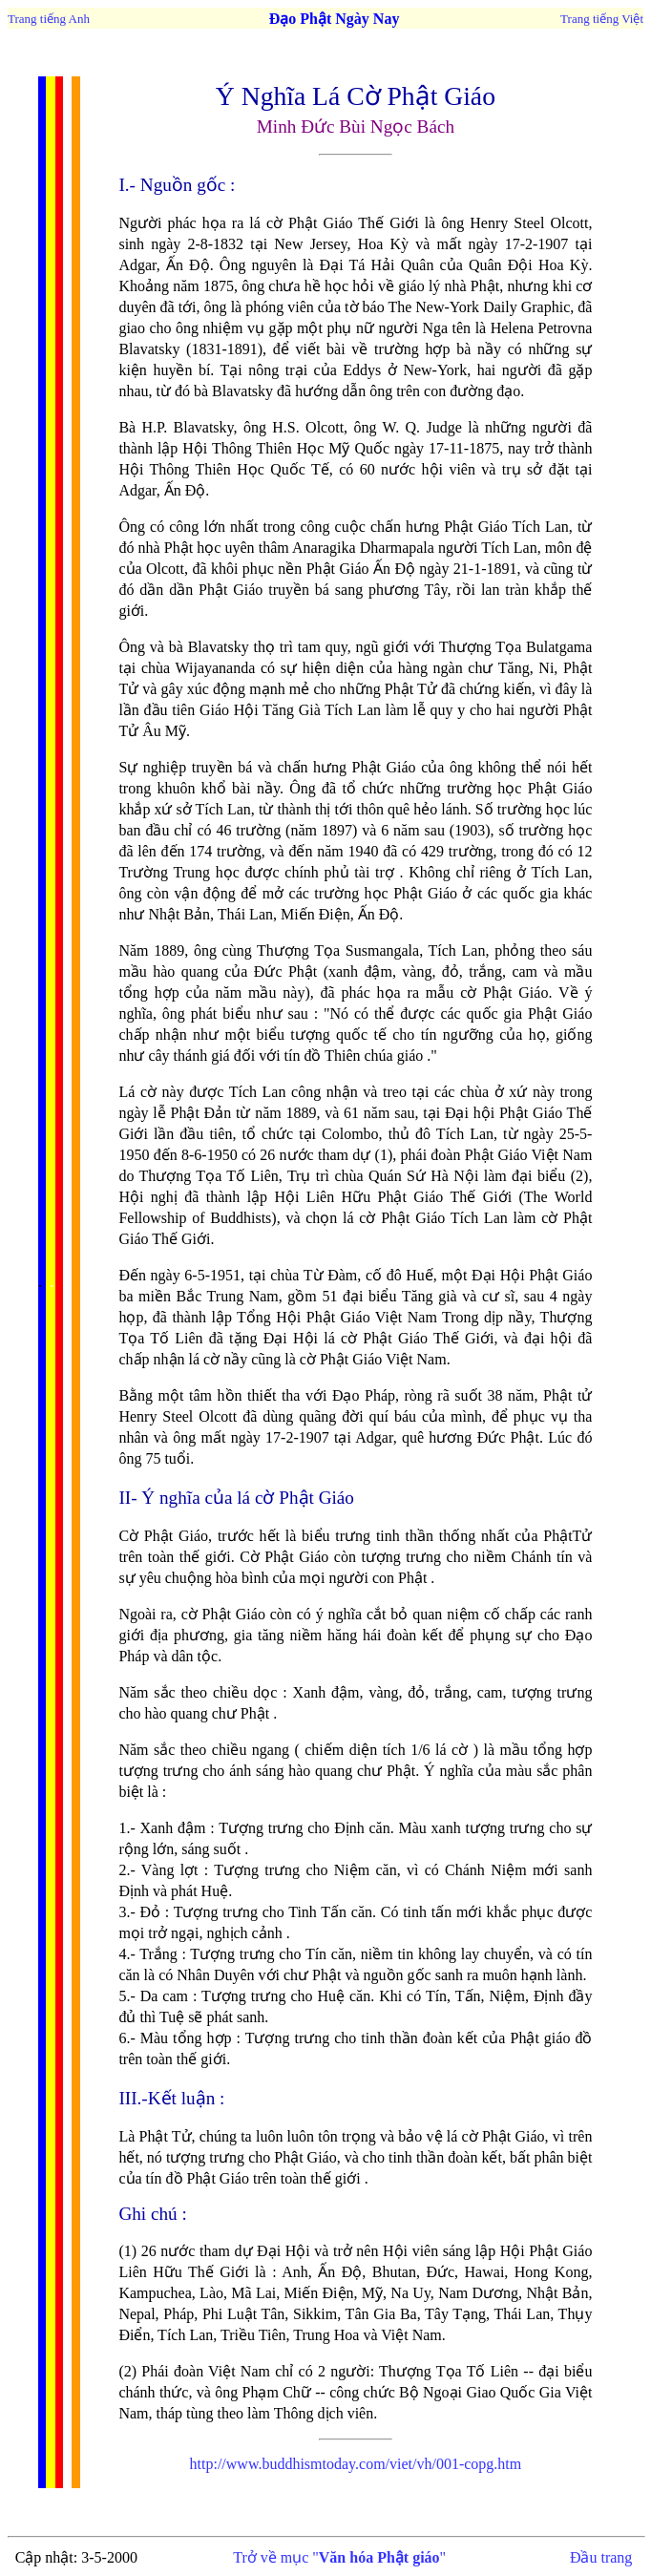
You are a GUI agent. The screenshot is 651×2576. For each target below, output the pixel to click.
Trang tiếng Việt (601, 18)
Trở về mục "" (339, 2557)
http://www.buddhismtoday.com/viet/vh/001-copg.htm (356, 2464)
